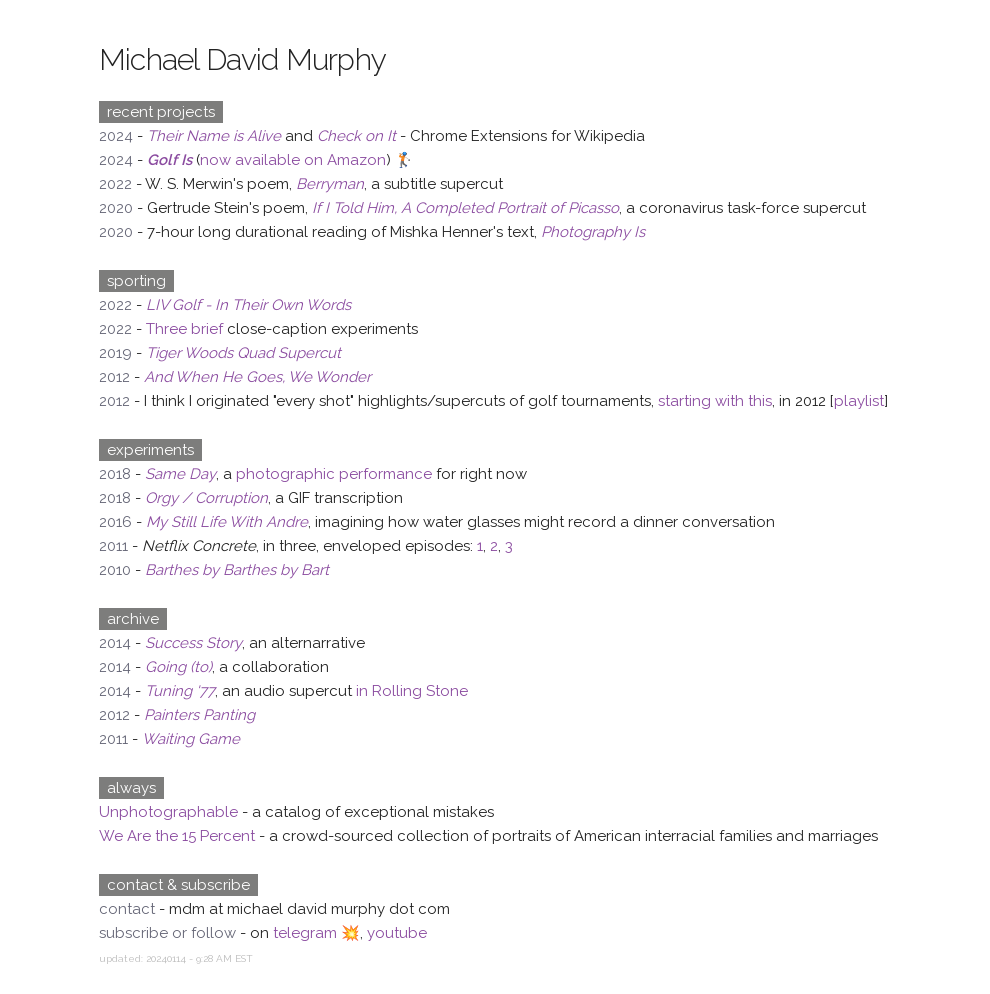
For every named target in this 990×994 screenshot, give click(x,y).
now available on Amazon (293, 160)
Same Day (180, 474)
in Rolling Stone (412, 691)
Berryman (330, 184)
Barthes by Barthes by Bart (237, 570)
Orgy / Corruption (206, 498)
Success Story (193, 643)
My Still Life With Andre (227, 522)
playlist (859, 401)
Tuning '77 (180, 691)
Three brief (184, 329)
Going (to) (178, 667)
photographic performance (334, 474)
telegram (305, 933)
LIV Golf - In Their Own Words (248, 305)
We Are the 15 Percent (177, 836)
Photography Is (593, 232)
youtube (397, 933)
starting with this (715, 401)
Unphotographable (168, 812)
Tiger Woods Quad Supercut (243, 353)
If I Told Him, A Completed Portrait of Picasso (465, 208)
